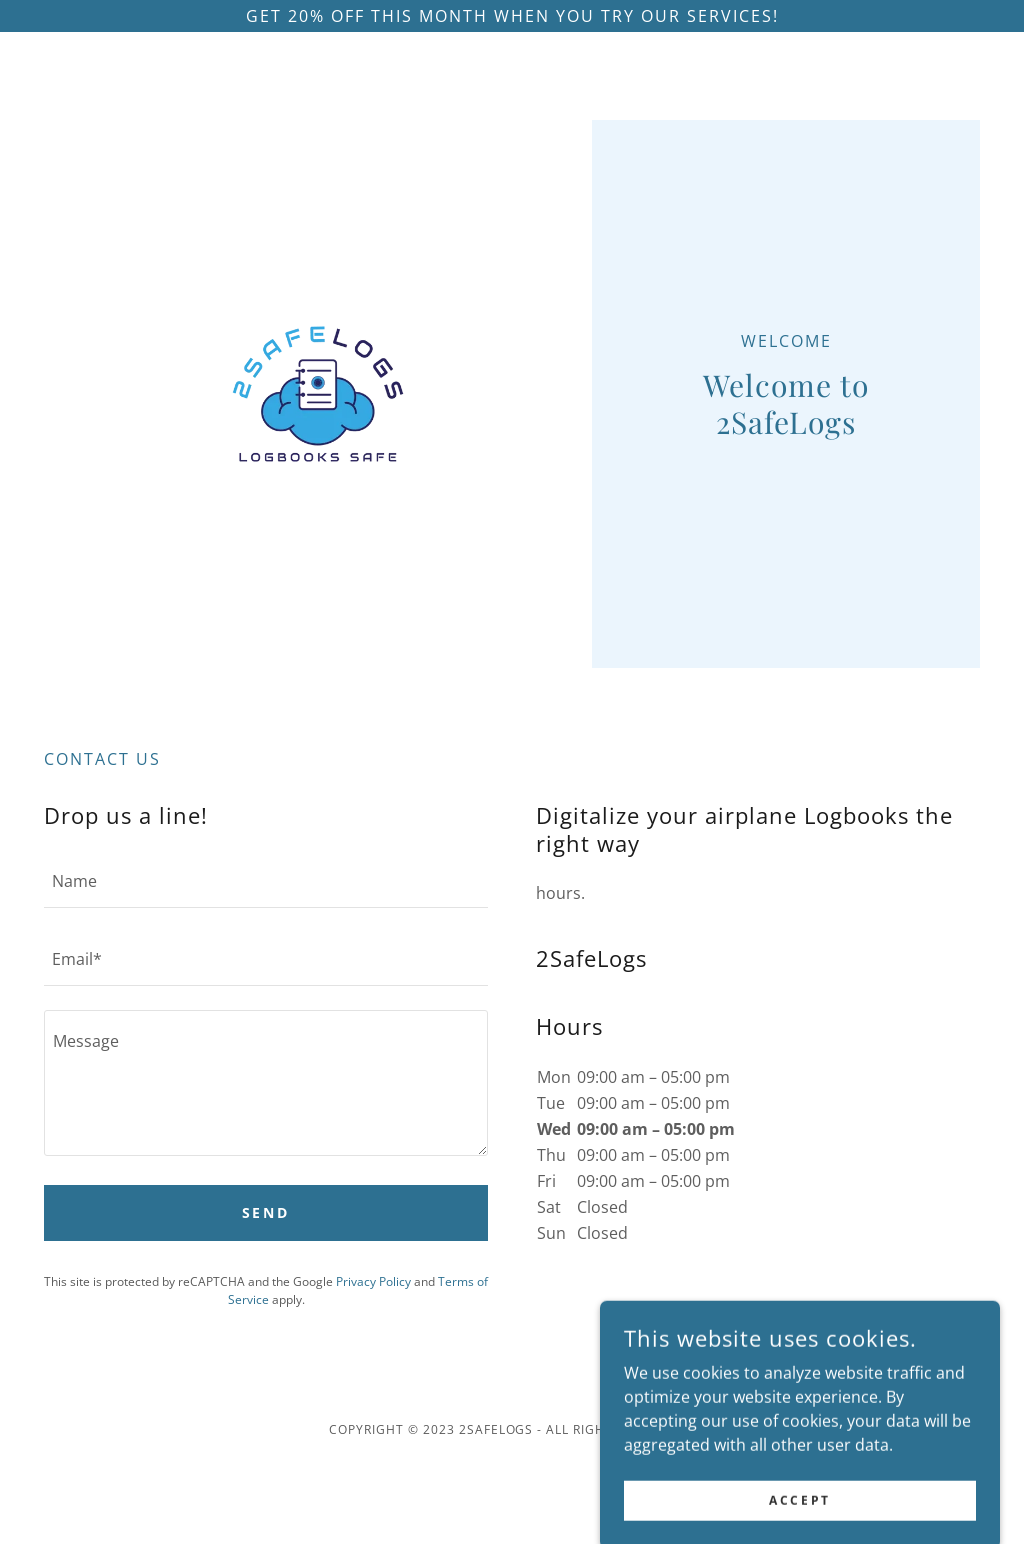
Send (266, 1212)
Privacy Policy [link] (373, 1281)
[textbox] (266, 881)
